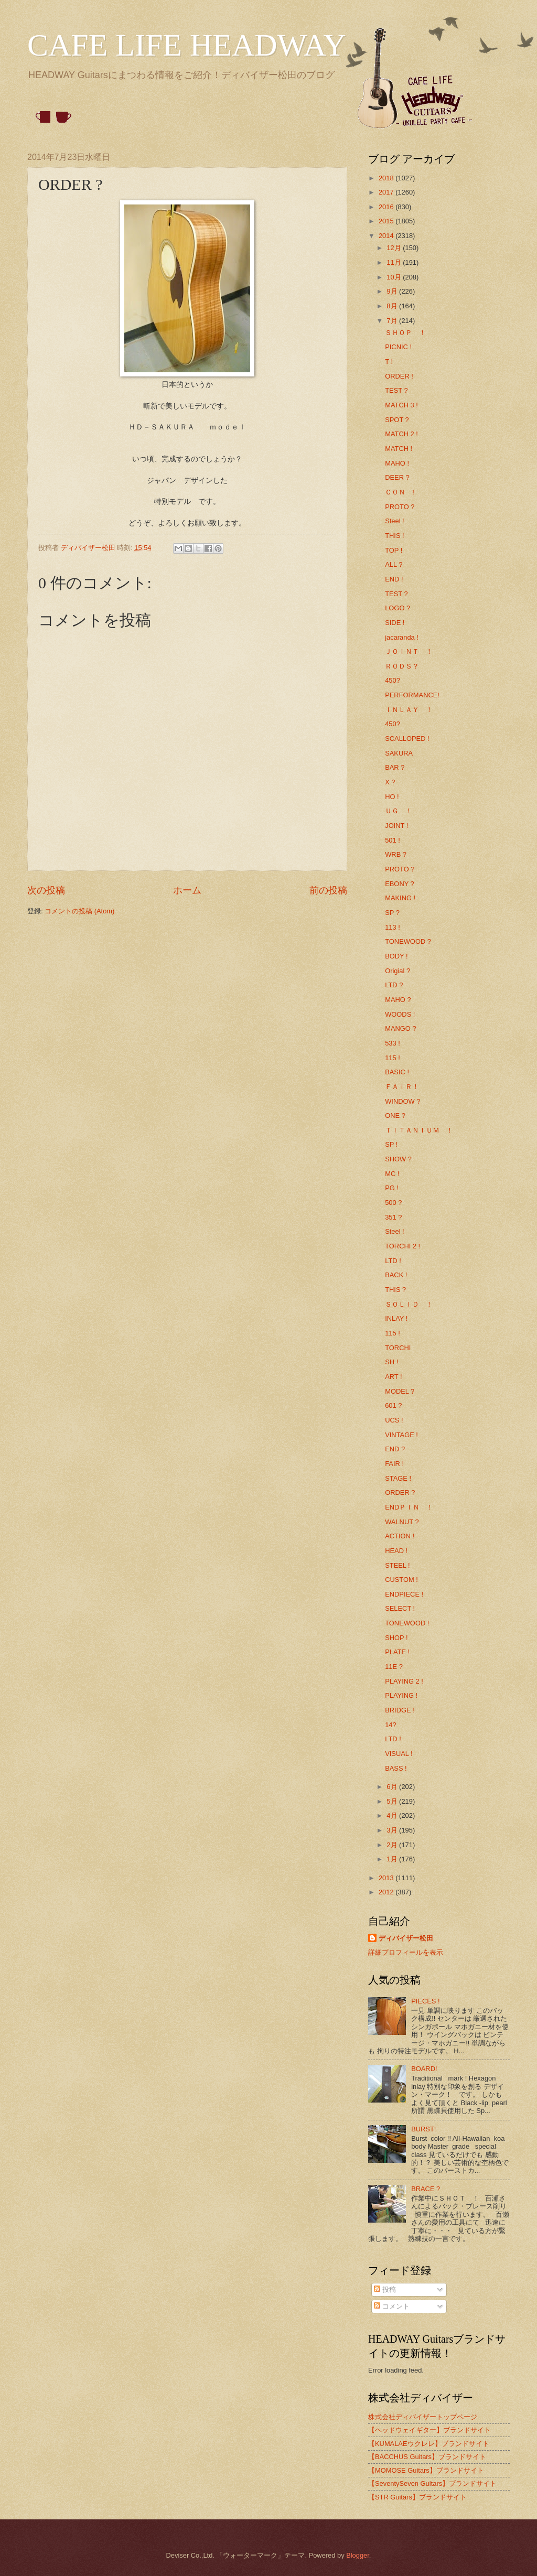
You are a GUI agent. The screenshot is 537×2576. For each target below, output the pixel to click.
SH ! (391, 1362)
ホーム (187, 890)
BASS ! (396, 1768)
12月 (394, 248)
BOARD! (424, 2069)
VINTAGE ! (401, 1435)
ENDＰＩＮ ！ (409, 1507)
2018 (387, 178)
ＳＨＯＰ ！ (405, 333)
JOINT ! (396, 825)
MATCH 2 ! (401, 434)
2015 (387, 221)
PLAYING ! (401, 1695)
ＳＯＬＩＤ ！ (409, 1304)
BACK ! (396, 1275)
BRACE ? (425, 2189)
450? (392, 680)
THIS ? (395, 1290)
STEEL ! (397, 1565)
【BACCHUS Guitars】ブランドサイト (427, 2457)
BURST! (423, 2129)
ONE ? (395, 1115)
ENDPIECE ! (404, 1594)
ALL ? (393, 564)
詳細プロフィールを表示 (405, 1952)
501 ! (392, 840)
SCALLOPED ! (407, 738)
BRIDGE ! (400, 1710)
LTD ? (394, 985)
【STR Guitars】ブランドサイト (417, 2497)
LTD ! (393, 1261)
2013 (387, 1878)
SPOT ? (397, 420)
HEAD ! (396, 1551)
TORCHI (398, 1348)
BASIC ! (397, 1072)
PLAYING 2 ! (404, 1681)
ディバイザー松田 (406, 1938)
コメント (392, 2306)
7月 (392, 321)
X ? (390, 782)
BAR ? (394, 767)
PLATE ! (397, 1652)
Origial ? (397, 971)
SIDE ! (394, 623)
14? (390, 1725)
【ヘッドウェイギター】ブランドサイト (429, 2430)
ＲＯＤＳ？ (402, 666)
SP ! (391, 1144)
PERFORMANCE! (412, 695)
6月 (392, 1787)
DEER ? (397, 477)
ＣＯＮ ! (399, 492)
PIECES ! (425, 2001)
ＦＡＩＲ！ (402, 1087)
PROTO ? (399, 507)
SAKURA (399, 753)
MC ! (392, 1174)
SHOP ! (396, 1638)
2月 (392, 1845)
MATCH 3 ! (401, 405)
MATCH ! (398, 448)
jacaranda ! (401, 637)
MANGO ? (400, 1028)
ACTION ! (399, 1536)
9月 (392, 291)
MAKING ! (400, 898)
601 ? (393, 1405)
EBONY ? (399, 884)
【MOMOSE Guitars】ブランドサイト (426, 2470)
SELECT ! (400, 1608)
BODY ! (396, 956)
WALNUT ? (401, 1522)
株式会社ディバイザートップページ (422, 2417)
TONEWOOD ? (408, 941)
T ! (389, 361)
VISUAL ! (398, 1754)
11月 (394, 262)
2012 (387, 1892)
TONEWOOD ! (407, 1623)
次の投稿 (46, 890)
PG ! (392, 1188)
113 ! (392, 927)
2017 (387, 192)
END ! (394, 579)
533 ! (392, 1043)
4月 (392, 1815)
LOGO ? (397, 608)
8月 (392, 306)
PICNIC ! (398, 347)
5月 (392, 1801)
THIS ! (394, 536)
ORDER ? (400, 1492)
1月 (392, 1859)
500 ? (393, 1202)
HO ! (392, 797)
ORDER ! (399, 376)
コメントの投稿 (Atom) (79, 911)
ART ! (393, 1377)
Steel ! (394, 521)
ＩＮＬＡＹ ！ (409, 710)
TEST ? (396, 390)
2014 (387, 236)
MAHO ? (398, 1000)
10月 (394, 277)
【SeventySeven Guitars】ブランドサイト (432, 2483)
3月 (392, 1830)
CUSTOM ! (401, 1579)
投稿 (385, 2289)
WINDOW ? (402, 1101)
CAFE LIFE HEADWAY (186, 45)
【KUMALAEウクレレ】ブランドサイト (428, 2444)
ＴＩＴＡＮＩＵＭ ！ (419, 1130)
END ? (395, 1449)
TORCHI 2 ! (402, 1246)
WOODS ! (400, 1014)
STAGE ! (398, 1478)
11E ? (394, 1666)
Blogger (357, 2555)
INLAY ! (396, 1318)
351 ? (393, 1217)
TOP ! (393, 550)
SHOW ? (398, 1159)
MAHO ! (397, 463)
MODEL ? (399, 1391)
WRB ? (395, 854)
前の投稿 (328, 890)
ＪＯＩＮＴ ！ (409, 651)
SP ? (392, 913)
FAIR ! (394, 1464)
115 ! (392, 1058)
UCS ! (394, 1420)
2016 (387, 207)
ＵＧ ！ (398, 811)
